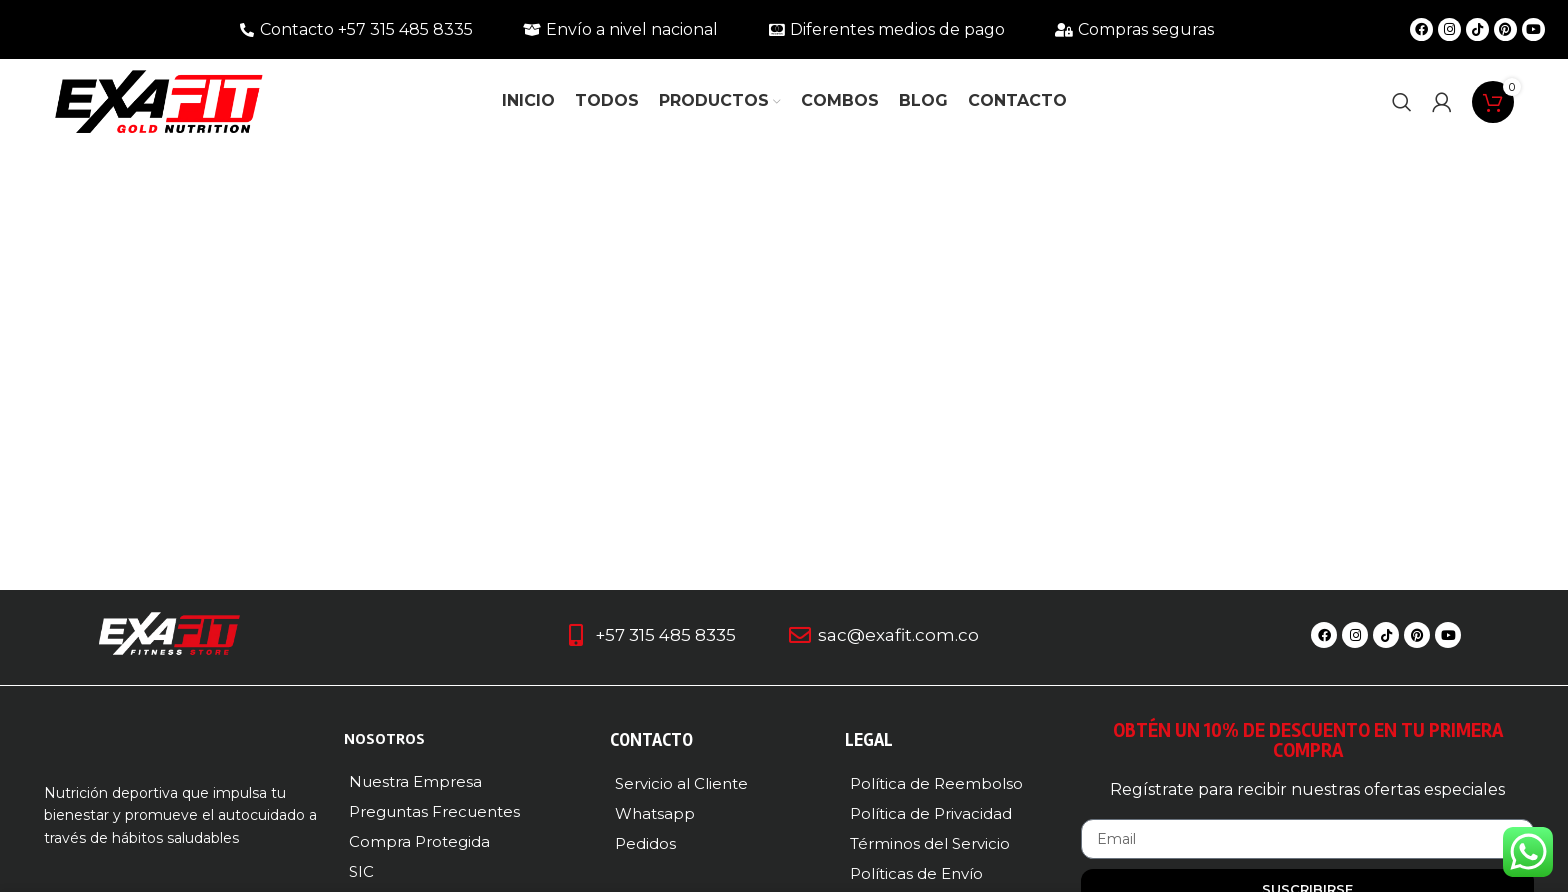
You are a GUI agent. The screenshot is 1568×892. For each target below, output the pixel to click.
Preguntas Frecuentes (434, 811)
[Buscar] (1402, 102)
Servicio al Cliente (681, 783)
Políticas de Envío (916, 873)
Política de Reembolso (936, 783)
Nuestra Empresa (415, 781)
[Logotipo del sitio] (159, 100)
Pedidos (645, 843)
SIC (361, 871)
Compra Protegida (419, 841)
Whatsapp (655, 813)
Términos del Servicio (930, 843)
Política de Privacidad (931, 813)
